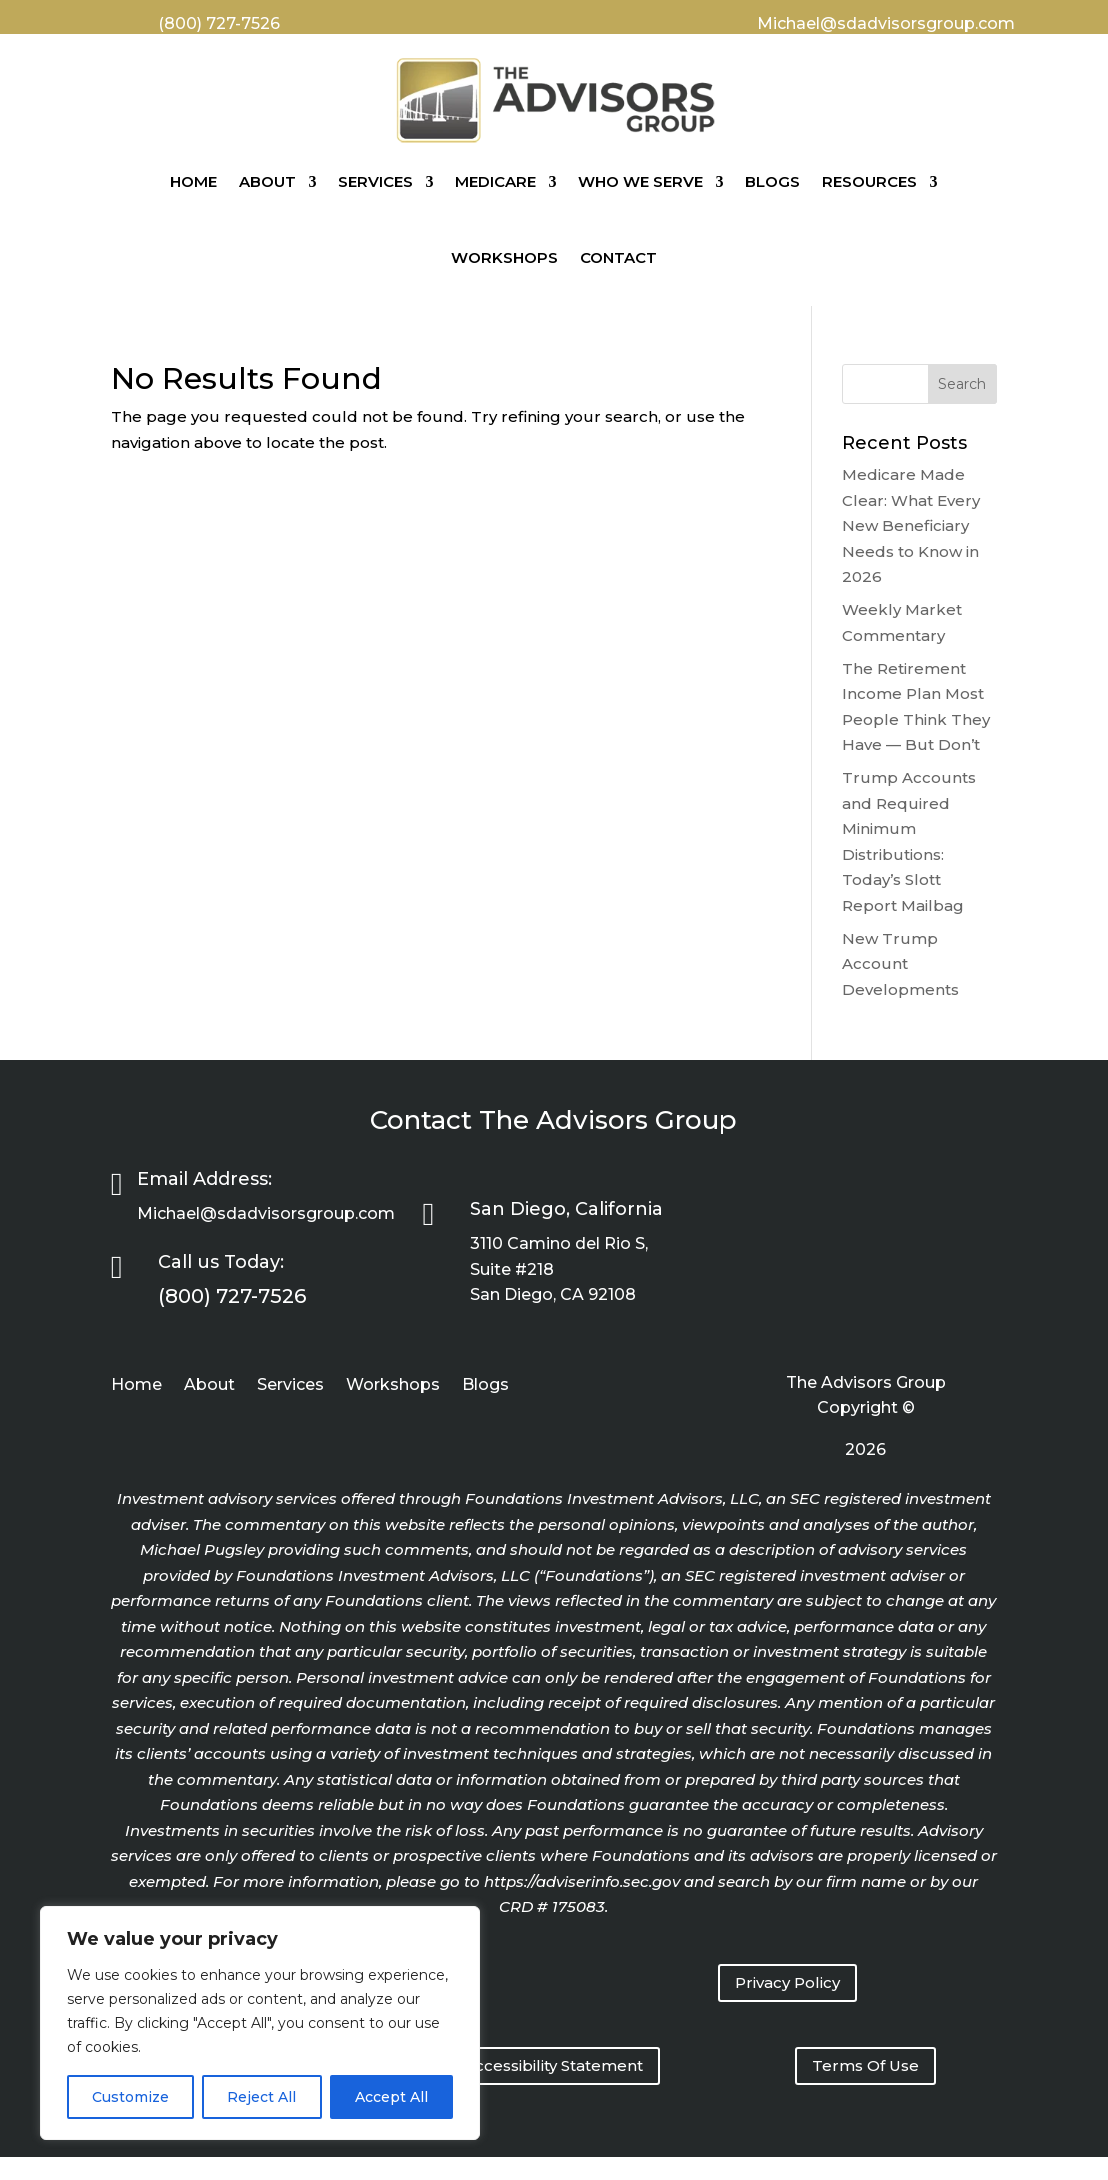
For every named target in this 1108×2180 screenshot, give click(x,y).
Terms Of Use (865, 2065)
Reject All (261, 2097)
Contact (618, 257)
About (267, 181)
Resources (869, 181)
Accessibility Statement (553, 2065)
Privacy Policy (787, 1982)
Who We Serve (640, 181)
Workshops (504, 257)
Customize (130, 2097)
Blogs (772, 181)
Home (193, 181)
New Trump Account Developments (900, 964)
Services (375, 181)
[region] (260, 2023)
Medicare (495, 181)
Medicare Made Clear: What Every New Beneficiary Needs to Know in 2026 (911, 525)
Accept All (391, 2097)
